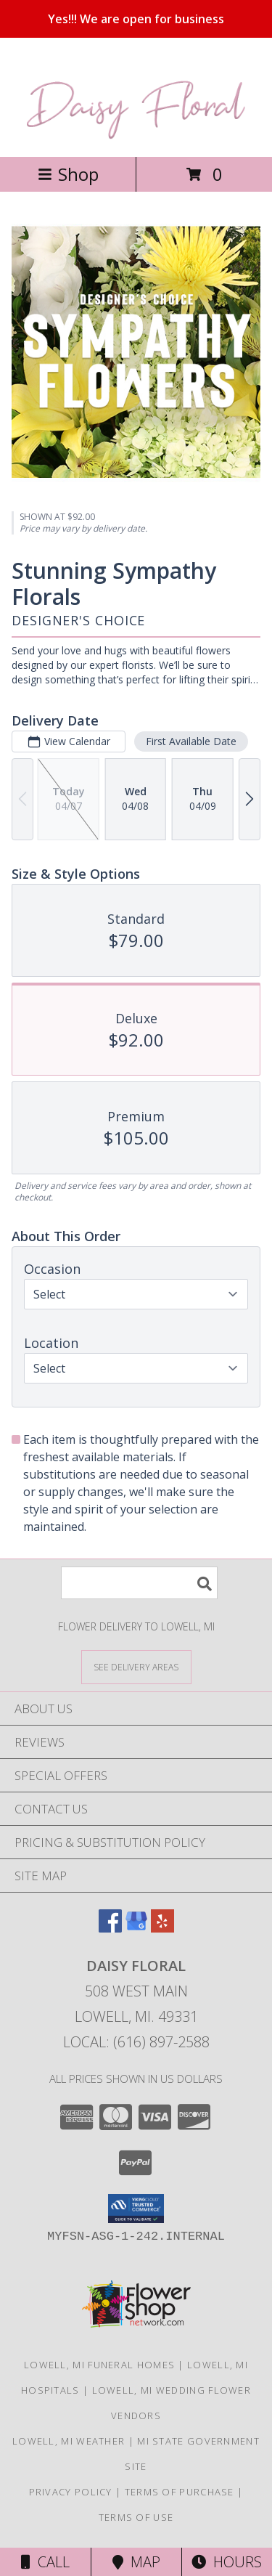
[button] (136, 2208)
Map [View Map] (136, 2562)
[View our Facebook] (110, 1927)
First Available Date (191, 741)
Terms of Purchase (179, 2491)
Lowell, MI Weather (68, 2440)
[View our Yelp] (162, 1927)
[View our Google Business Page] (136, 1927)
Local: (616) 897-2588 (136, 2042)
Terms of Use (136, 2517)
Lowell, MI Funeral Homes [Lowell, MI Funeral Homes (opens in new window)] (99, 2364)
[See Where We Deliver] (136, 1666)
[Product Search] (139, 1583)
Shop (68, 174)
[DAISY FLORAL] (136, 135)
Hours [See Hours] (226, 2562)
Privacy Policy (70, 2491)
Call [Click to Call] (45, 2562)
